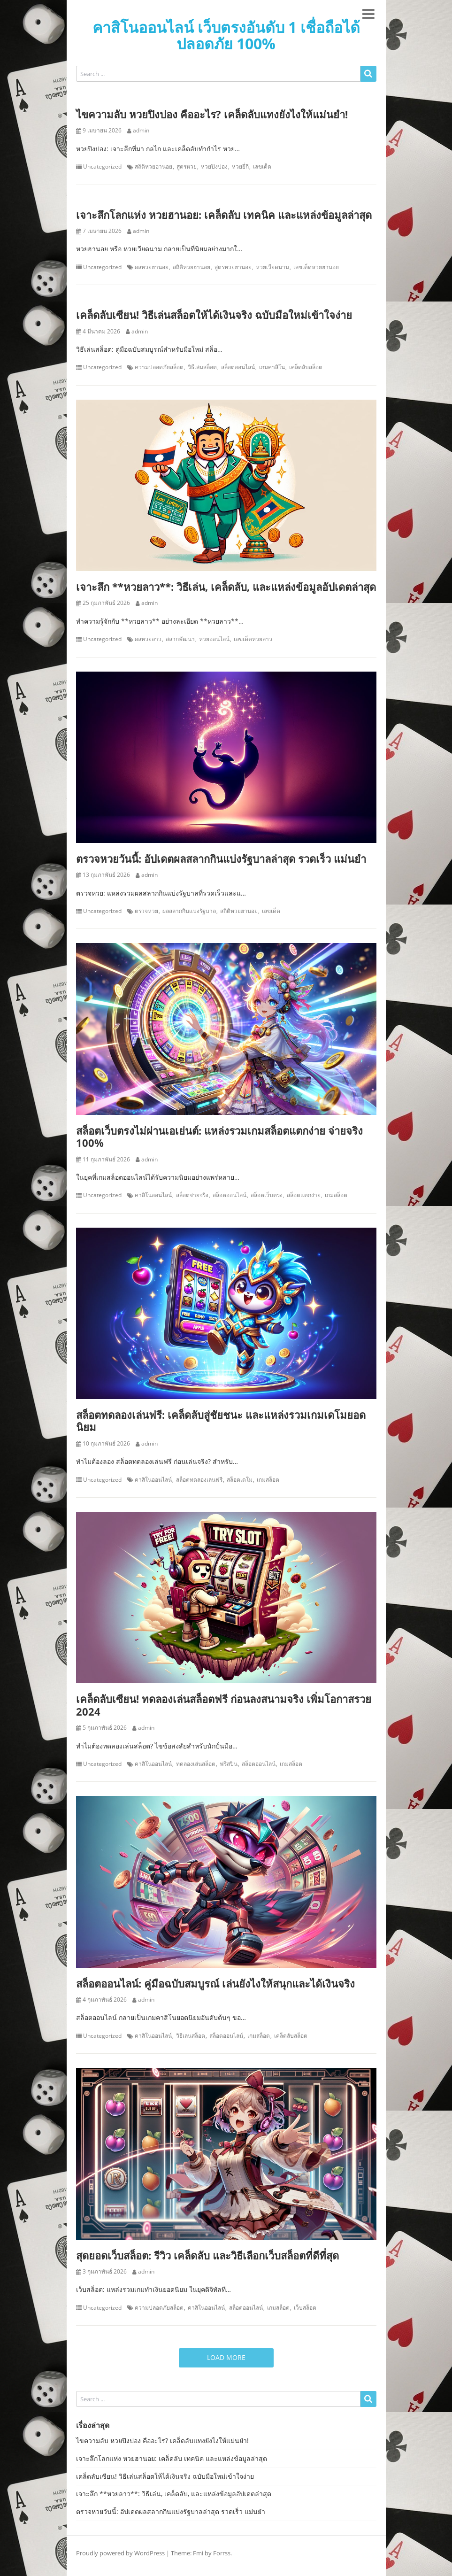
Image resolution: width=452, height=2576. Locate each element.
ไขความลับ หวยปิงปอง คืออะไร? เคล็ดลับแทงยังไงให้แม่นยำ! (212, 114)
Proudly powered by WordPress (120, 2553)
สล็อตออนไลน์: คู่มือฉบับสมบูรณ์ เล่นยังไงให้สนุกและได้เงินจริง (215, 1983)
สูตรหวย (186, 166)
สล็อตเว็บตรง (267, 1195)
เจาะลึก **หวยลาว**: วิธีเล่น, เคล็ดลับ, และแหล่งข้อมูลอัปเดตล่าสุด (226, 587)
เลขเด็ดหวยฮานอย (316, 267)
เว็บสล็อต (305, 2308)
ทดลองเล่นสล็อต (195, 1764)
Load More (226, 2357)
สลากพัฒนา (180, 639)
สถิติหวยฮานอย (153, 166)
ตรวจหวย (146, 911)
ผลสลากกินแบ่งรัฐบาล (189, 911)
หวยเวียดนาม (272, 267)
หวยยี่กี (240, 166)
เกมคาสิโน (272, 367)
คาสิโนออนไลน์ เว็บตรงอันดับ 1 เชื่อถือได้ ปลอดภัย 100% (226, 35)
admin (141, 130)
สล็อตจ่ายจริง (192, 1195)
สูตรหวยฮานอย (233, 267)
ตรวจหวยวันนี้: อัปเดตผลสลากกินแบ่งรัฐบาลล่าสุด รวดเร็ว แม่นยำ (221, 858)
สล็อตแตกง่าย (304, 1195)
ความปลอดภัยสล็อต (159, 367)
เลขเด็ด (262, 166)
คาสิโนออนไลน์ (153, 1195)
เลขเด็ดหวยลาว (253, 639)
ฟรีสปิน (228, 1764)
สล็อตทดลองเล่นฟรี (199, 1480)
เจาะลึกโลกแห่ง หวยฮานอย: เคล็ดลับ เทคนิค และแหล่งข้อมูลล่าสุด (224, 215)
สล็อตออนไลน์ (238, 367)
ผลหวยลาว (148, 639)
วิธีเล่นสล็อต (202, 367)
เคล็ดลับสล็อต (305, 367)
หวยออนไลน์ (214, 639)
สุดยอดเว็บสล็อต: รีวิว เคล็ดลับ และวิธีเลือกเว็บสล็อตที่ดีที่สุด (207, 2255)
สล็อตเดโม (240, 1480)
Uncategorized (102, 166)
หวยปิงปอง (214, 166)
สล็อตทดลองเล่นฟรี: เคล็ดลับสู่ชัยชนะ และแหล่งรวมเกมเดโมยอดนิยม (221, 1421)
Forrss (221, 2553)
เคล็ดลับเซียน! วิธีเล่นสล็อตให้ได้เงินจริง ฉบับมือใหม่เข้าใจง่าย (214, 315)
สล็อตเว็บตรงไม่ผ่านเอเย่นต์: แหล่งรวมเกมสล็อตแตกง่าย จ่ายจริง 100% (219, 1136)
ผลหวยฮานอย (152, 267)
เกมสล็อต (336, 1195)
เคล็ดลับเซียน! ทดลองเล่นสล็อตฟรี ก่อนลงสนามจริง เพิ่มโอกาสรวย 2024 (223, 1705)
